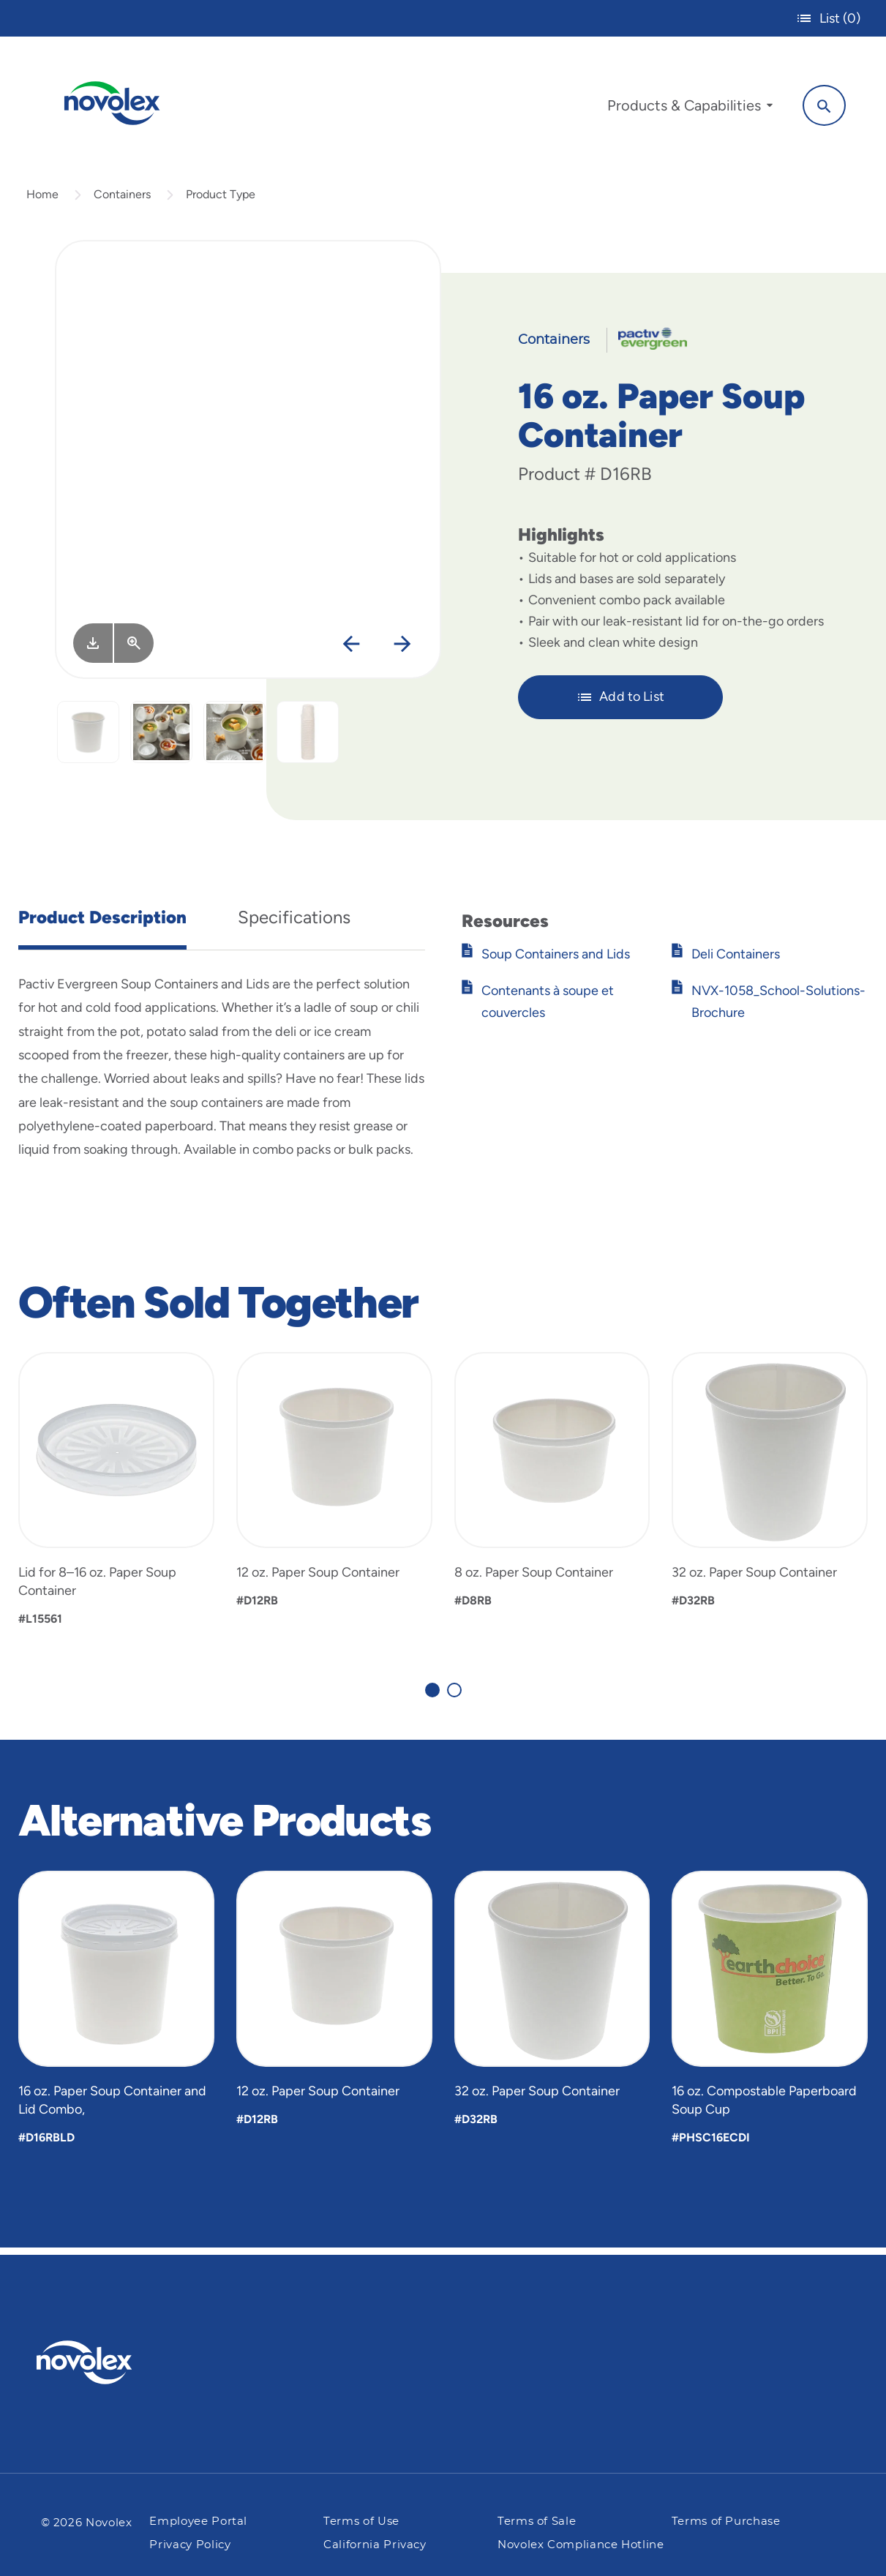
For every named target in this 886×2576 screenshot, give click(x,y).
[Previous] (351, 651)
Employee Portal (198, 2521)
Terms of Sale (537, 2521)
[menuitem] (686, 108)
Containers (122, 200)
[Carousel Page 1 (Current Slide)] (432, 1696)
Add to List (620, 703)
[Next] (403, 651)
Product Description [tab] (102, 923)
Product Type (220, 200)
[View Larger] (134, 649)
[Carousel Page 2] (454, 1696)
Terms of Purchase (726, 2521)
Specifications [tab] (294, 923)
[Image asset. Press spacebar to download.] (93, 649)
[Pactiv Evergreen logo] (113, 2362)
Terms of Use (361, 2521)
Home (42, 200)
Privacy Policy (189, 2544)
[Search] (820, 104)
